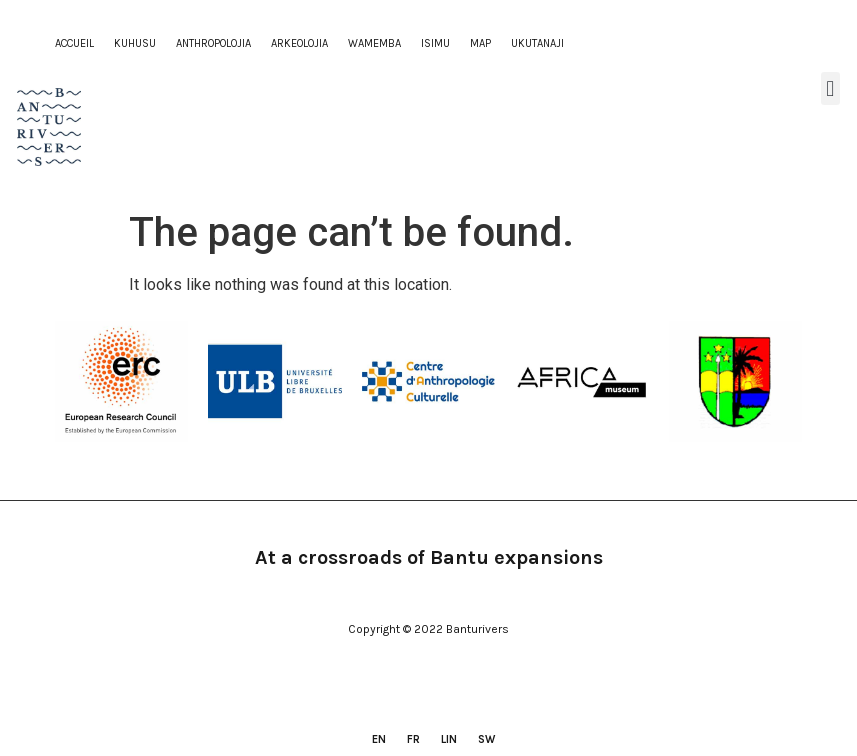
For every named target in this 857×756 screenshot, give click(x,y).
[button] (830, 88)
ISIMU (435, 43)
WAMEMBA (374, 43)
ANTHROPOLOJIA (213, 43)
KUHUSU (135, 43)
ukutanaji (537, 43)
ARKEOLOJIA (299, 43)
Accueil (74, 43)
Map (480, 43)
